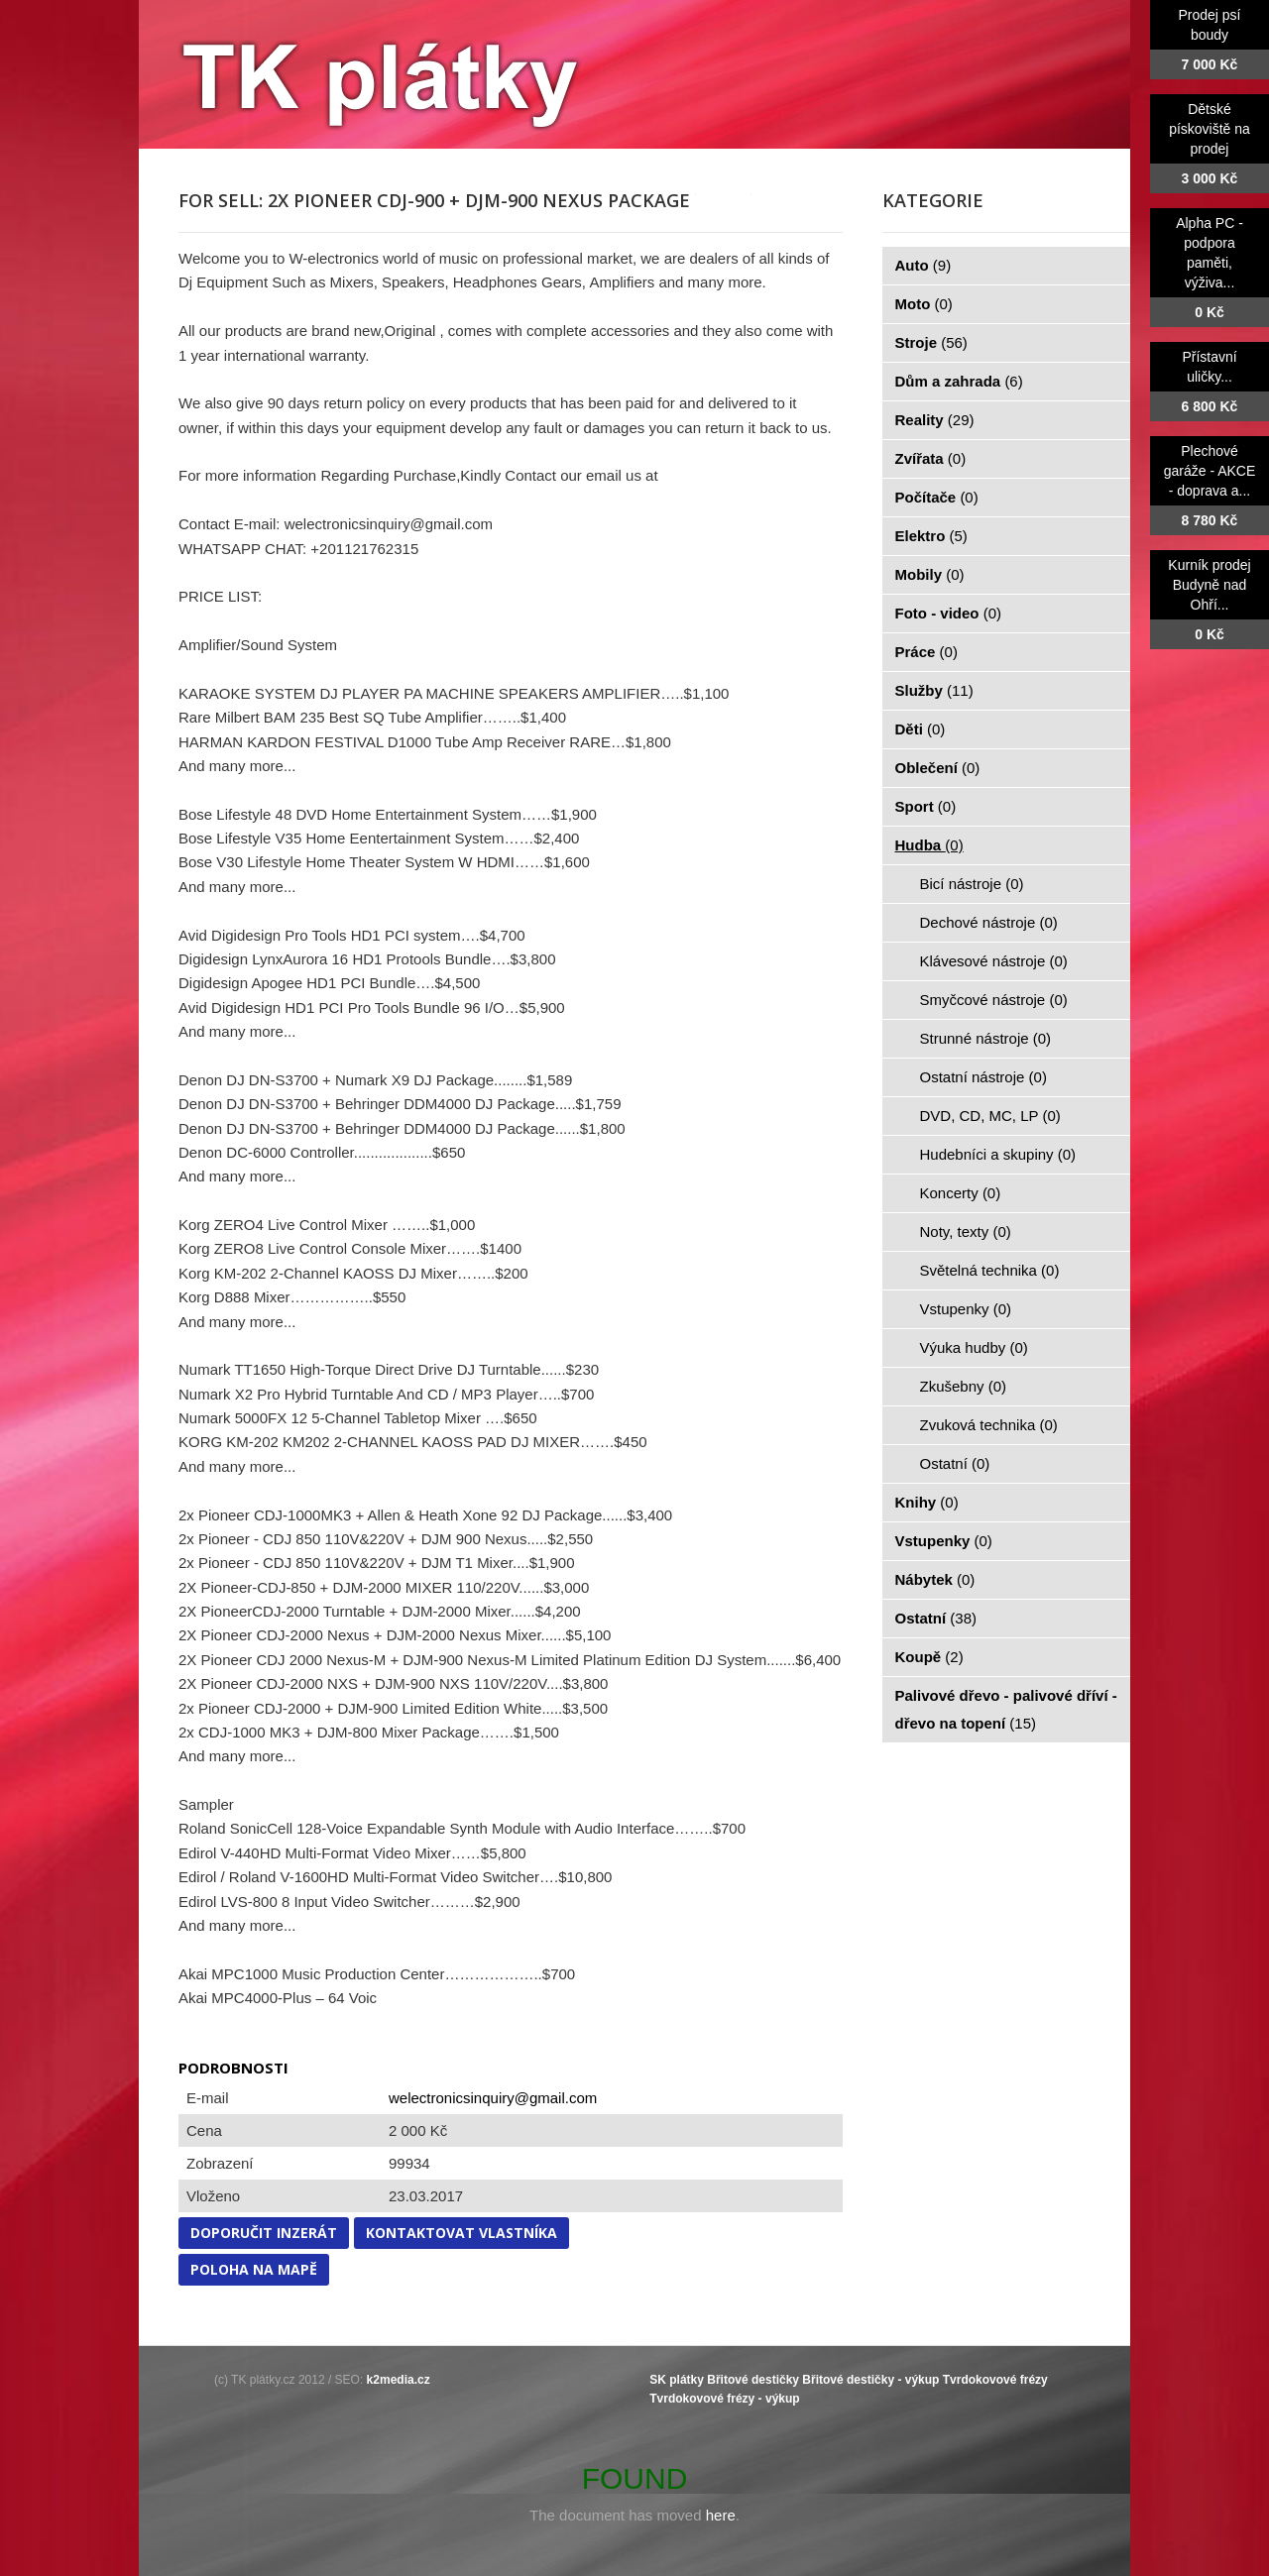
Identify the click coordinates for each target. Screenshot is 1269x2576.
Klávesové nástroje (994, 960)
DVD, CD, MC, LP (990, 1115)
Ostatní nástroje (983, 1076)
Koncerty (960, 1192)
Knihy (927, 1502)
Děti (920, 729)
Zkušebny (963, 1386)
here (721, 2515)
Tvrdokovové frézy (995, 2380)
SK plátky (676, 2380)
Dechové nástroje (989, 922)
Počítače (937, 497)
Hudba (929, 845)
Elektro (931, 535)
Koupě (929, 1656)
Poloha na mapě (253, 2269)
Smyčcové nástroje (994, 999)
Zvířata (931, 458)
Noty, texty (965, 1231)
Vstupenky (966, 1308)
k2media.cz (398, 2380)
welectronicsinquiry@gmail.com (493, 2097)
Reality (935, 419)
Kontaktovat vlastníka (461, 2232)
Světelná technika (990, 1270)
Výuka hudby (974, 1347)
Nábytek (935, 1579)
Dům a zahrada (959, 381)
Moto (924, 303)
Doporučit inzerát (263, 2232)
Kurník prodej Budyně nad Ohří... (1209, 585)
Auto (923, 265)
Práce (926, 651)
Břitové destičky (753, 2380)
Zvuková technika (989, 1424)
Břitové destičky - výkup (870, 2380)
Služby (934, 690)
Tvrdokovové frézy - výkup (724, 2399)
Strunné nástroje (986, 1038)
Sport (926, 806)
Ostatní (955, 1463)
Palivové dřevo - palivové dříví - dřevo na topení (1006, 1709)
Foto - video (948, 613)
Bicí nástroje (972, 883)
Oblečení (938, 767)
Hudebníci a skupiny (998, 1154)
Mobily (930, 574)
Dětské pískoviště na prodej (1209, 129)
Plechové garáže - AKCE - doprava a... (1210, 471)
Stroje (931, 342)
